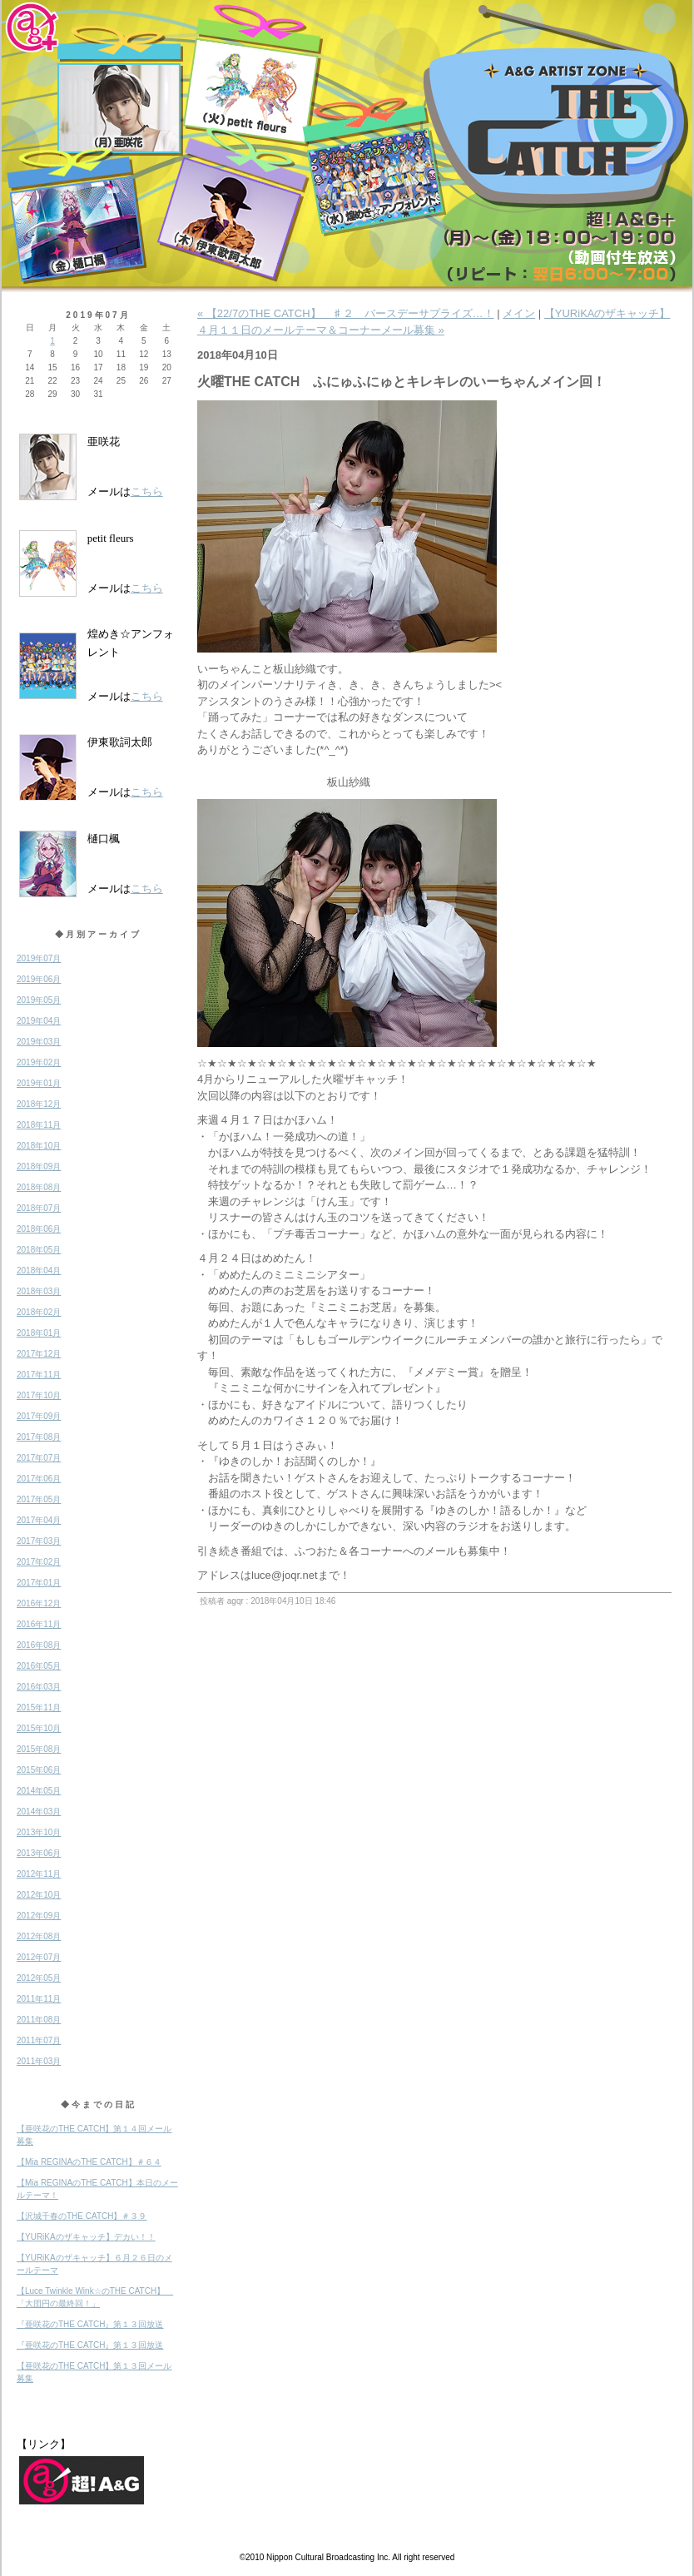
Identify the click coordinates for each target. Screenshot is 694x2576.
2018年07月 (39, 1208)
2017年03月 (39, 1541)
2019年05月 (39, 1000)
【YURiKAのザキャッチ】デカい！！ (86, 2236)
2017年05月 (39, 1499)
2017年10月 (39, 1395)
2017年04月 (39, 1520)
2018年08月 (39, 1187)
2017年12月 (39, 1353)
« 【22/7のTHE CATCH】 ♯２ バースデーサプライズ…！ (345, 313)
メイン (519, 313)
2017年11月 (39, 1374)
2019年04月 (39, 1020)
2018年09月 (39, 1166)
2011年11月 (39, 1998)
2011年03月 (39, 2061)
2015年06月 (39, 1769)
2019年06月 (39, 979)
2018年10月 (39, 1145)
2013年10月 (39, 1832)
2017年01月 (39, 1582)
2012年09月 (39, 1915)
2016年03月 (39, 1686)
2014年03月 (39, 1811)
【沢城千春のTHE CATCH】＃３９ (81, 2216)
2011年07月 (39, 2040)
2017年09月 (39, 1416)
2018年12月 (39, 1104)
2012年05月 (39, 1978)
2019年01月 (39, 1083)
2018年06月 (39, 1228)
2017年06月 (39, 1478)
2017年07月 (39, 1457)
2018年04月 (39, 1270)
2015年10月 (39, 1728)
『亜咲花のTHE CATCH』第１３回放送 (90, 2324)
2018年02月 (39, 1312)
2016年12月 (39, 1603)
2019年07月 (39, 958)
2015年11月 (39, 1707)
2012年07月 (39, 1957)
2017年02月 (39, 1561)
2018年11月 (39, 1124)
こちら (147, 491)
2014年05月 (39, 1790)
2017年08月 (39, 1437)
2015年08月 (39, 1749)
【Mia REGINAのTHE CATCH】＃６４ (89, 2162)
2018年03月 (39, 1291)
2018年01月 (39, 1333)
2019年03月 (39, 1041)
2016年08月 (39, 1645)
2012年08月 (39, 1936)
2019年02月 (39, 1062)
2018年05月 (39, 1249)
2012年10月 (39, 1894)
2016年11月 (39, 1624)
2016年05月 (39, 1665)
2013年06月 (39, 1853)
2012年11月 (39, 1874)
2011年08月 (39, 2019)
